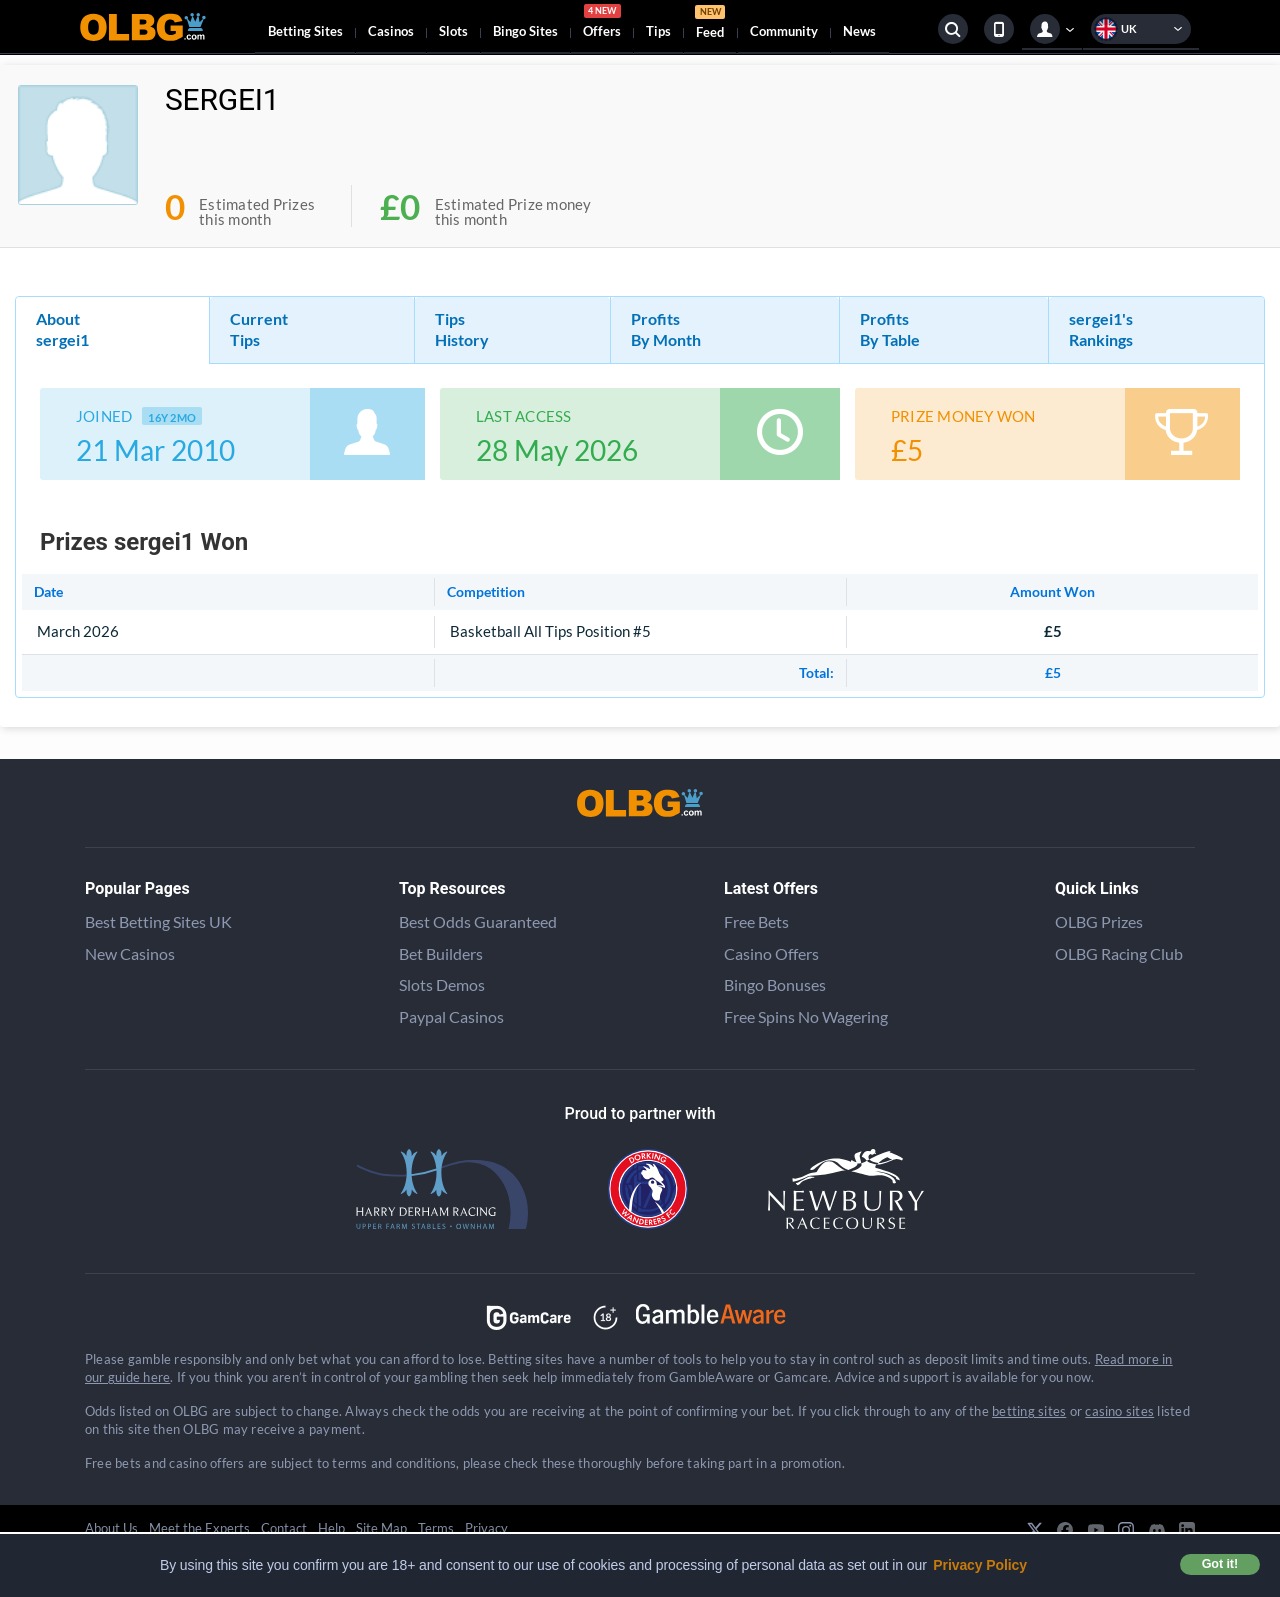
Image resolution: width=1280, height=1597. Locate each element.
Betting (305, 31)
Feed (710, 24)
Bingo (525, 31)
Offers (602, 24)
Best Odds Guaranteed (478, 921)
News (859, 31)
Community (784, 31)
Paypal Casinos (451, 1016)
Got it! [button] (1220, 1564)
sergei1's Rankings (1101, 329)
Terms (436, 1528)
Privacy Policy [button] (980, 1565)
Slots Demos (442, 984)
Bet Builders (441, 953)
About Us (111, 1528)
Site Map (381, 1528)
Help (331, 1528)
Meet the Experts (199, 1528)
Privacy (486, 1528)
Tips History (462, 329)
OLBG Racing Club (1119, 953)
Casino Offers (771, 953)
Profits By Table (890, 329)
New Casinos (130, 953)
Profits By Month (666, 329)
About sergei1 (62, 329)
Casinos (391, 31)
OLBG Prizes (1099, 921)
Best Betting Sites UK (158, 921)
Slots (453, 31)
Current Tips (259, 329)
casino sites (1119, 1411)
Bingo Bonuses (775, 984)
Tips (658, 31)
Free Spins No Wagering (806, 1016)
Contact (284, 1528)
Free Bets (756, 921)
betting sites (1029, 1411)
